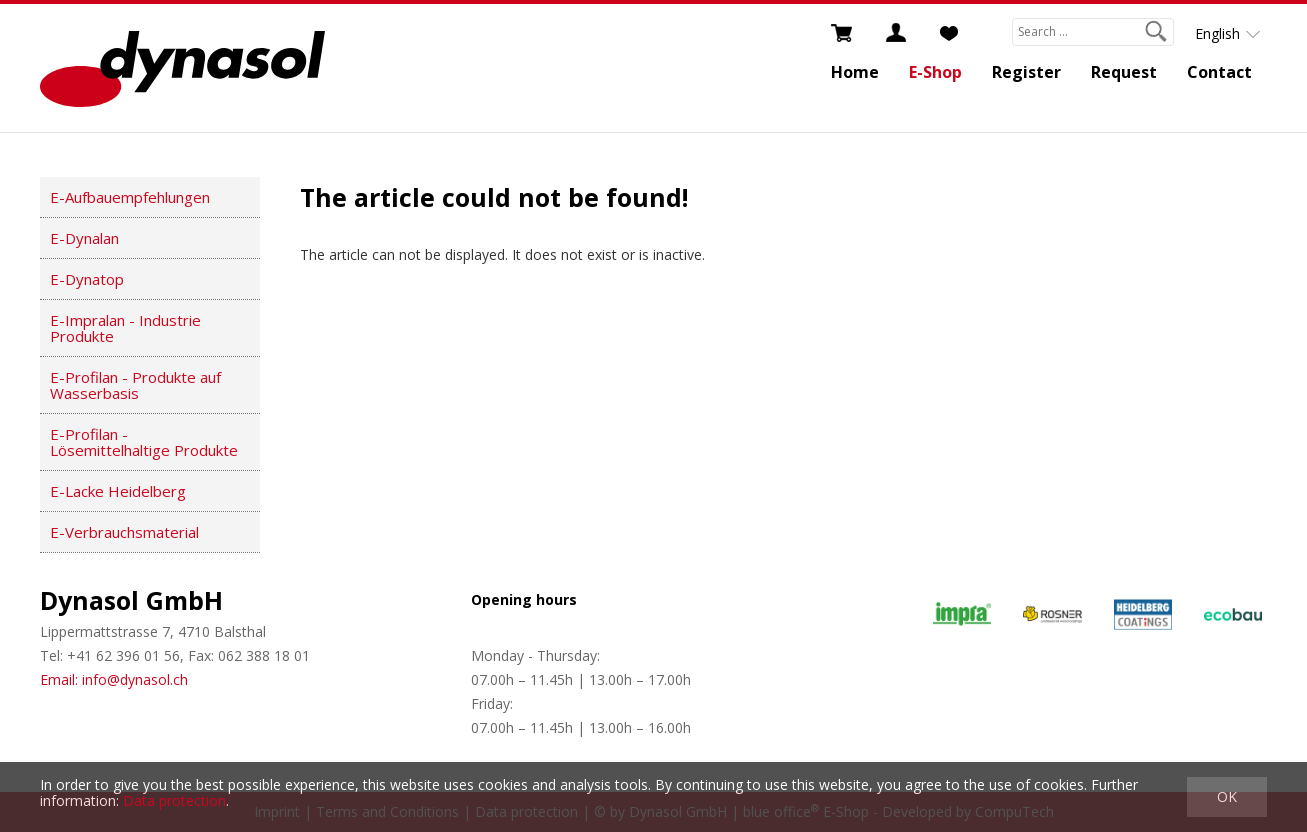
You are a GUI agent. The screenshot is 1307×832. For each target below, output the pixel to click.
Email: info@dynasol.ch (114, 679)
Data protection (174, 800)
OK (1227, 796)
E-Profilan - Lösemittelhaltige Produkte (144, 442)
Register (1026, 72)
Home (855, 72)
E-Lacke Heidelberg (118, 491)
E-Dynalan (84, 238)
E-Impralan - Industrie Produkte (125, 328)
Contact (1219, 72)
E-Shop (935, 72)
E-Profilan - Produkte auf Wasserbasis (135, 385)
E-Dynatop (87, 279)
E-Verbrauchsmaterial (124, 532)
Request (1124, 72)
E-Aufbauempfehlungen (130, 197)
